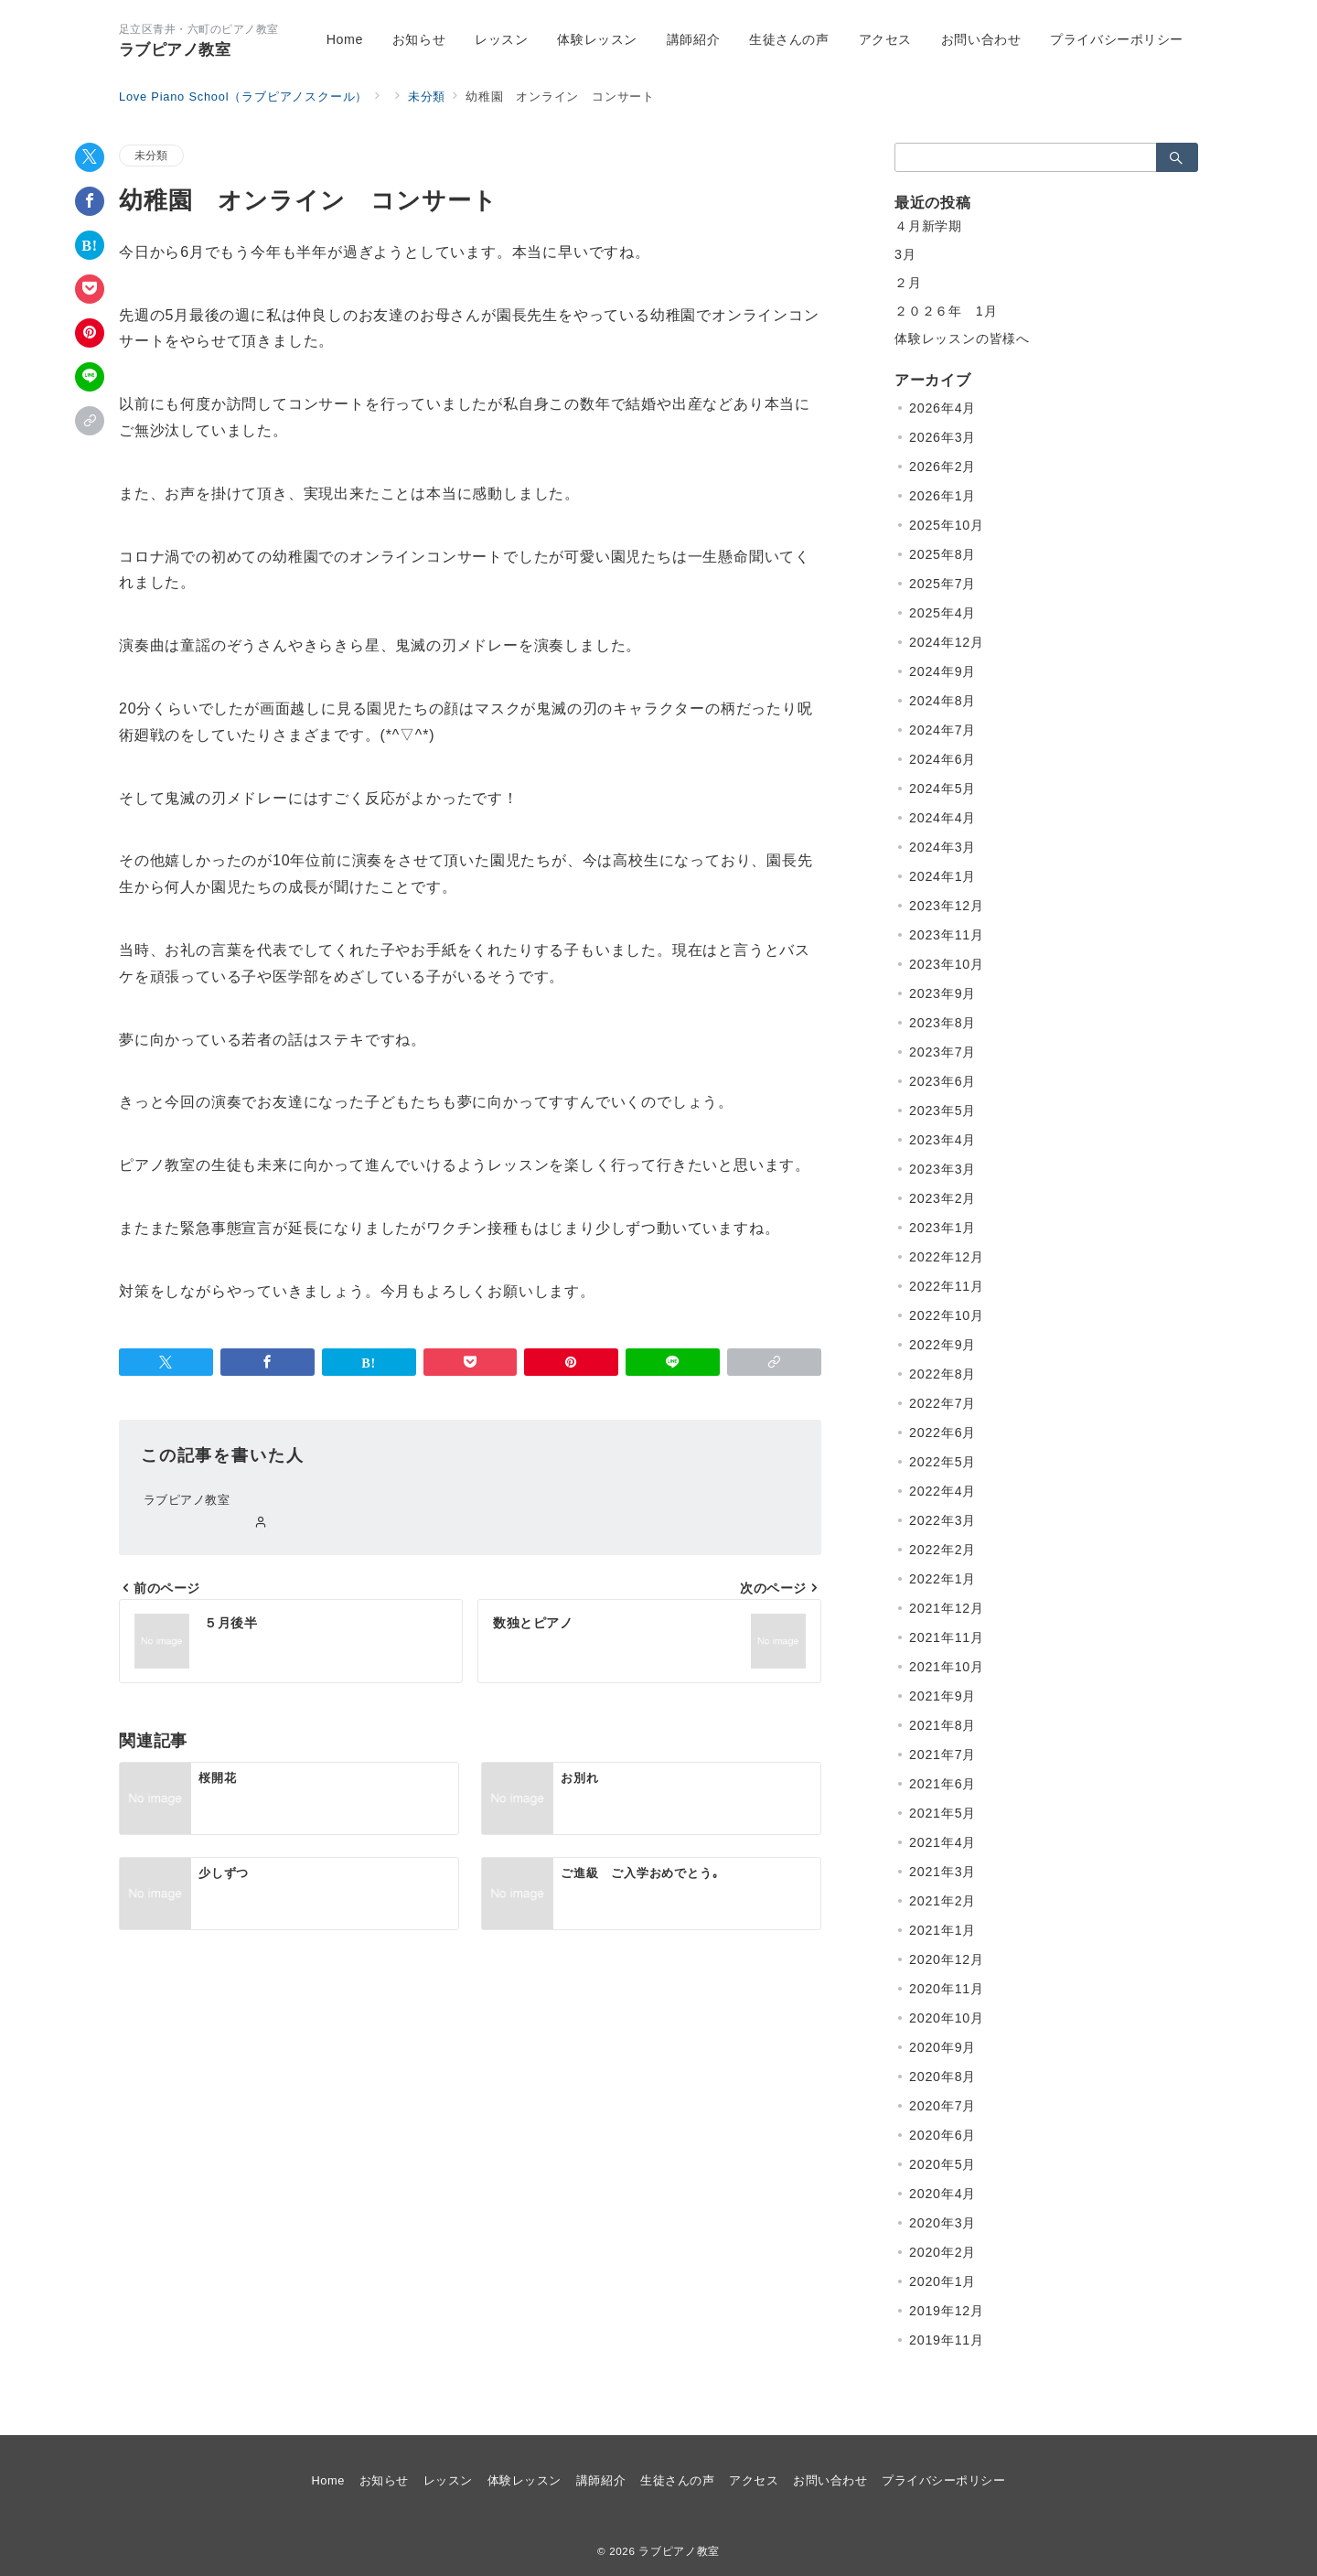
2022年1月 (942, 1579)
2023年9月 (942, 993)
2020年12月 (946, 1959)
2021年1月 (942, 1930)
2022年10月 (946, 1315)
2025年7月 (942, 583)
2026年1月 (942, 495)
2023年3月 (942, 1169)
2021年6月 (942, 1783)
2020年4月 (942, 2193)
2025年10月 (946, 525)
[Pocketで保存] (89, 289)
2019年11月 (946, 2340)
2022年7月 (942, 1403)
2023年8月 (942, 1022)
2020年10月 (946, 2018)
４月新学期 (928, 226)
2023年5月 (942, 1110)
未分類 (151, 155)
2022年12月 (946, 1257)
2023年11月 (946, 935)
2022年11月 (946, 1286)
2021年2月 (942, 1901)
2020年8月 (942, 2076)
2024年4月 (942, 817)
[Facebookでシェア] (89, 201)
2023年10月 (946, 964)
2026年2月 (942, 466)
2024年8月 (942, 700)
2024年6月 (942, 759)
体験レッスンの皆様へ (962, 338)
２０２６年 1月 (945, 311)
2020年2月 (942, 2252)
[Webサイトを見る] (261, 1523)
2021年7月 (942, 1754)
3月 (905, 254)
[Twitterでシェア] (89, 157)
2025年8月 (942, 554)
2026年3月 (942, 437)
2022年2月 (942, 1549)
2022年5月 (942, 1461)
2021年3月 (942, 1871)
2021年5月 (942, 1813)
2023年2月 (942, 1198)
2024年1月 (942, 876)
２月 (908, 282)
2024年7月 (942, 730)
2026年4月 (942, 408)
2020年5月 (942, 2164)
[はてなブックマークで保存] (89, 245)
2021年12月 (946, 1608)
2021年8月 (942, 1725)
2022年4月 (942, 1491)
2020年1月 (942, 2281)
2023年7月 (942, 1052)
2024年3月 (942, 847)
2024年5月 (942, 788)
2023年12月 (946, 905)
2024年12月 (946, 642)
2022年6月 (942, 1432)
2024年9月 (942, 671)
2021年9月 (942, 1696)
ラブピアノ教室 (174, 50)
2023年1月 (942, 1227)
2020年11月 (946, 1988)
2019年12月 (946, 2310)
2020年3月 (942, 2223)
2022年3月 (942, 1520)
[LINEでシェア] (89, 377)
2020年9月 (942, 2047)
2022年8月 (942, 1374)
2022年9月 (942, 1344)
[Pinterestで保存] (89, 333)
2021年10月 (946, 1666)
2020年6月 (942, 2135)
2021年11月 (946, 1637)
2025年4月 (942, 613)
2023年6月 (942, 1081)
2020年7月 (942, 2105)
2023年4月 (942, 1139)
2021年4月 (942, 1842)
